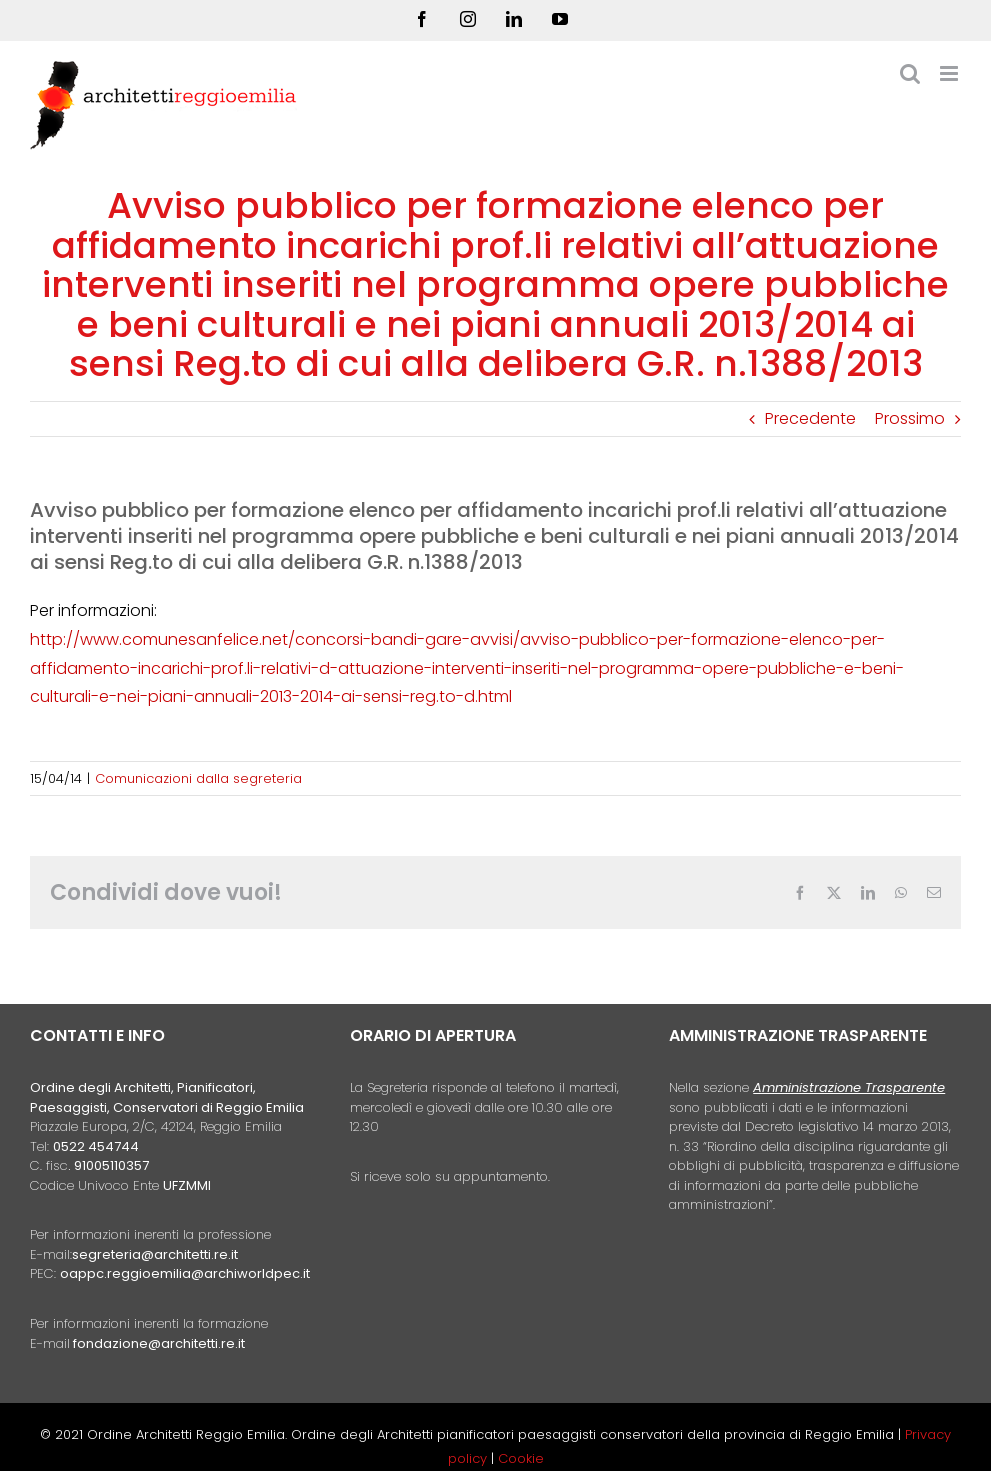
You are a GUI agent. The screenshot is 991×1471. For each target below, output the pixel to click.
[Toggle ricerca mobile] (910, 73)
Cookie (521, 1458)
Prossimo (910, 418)
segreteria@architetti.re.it (155, 1254)
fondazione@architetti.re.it (159, 1343)
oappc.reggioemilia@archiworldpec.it (185, 1273)
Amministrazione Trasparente (849, 1087)
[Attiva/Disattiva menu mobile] (950, 73)
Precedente (810, 418)
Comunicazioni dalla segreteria (198, 778)
